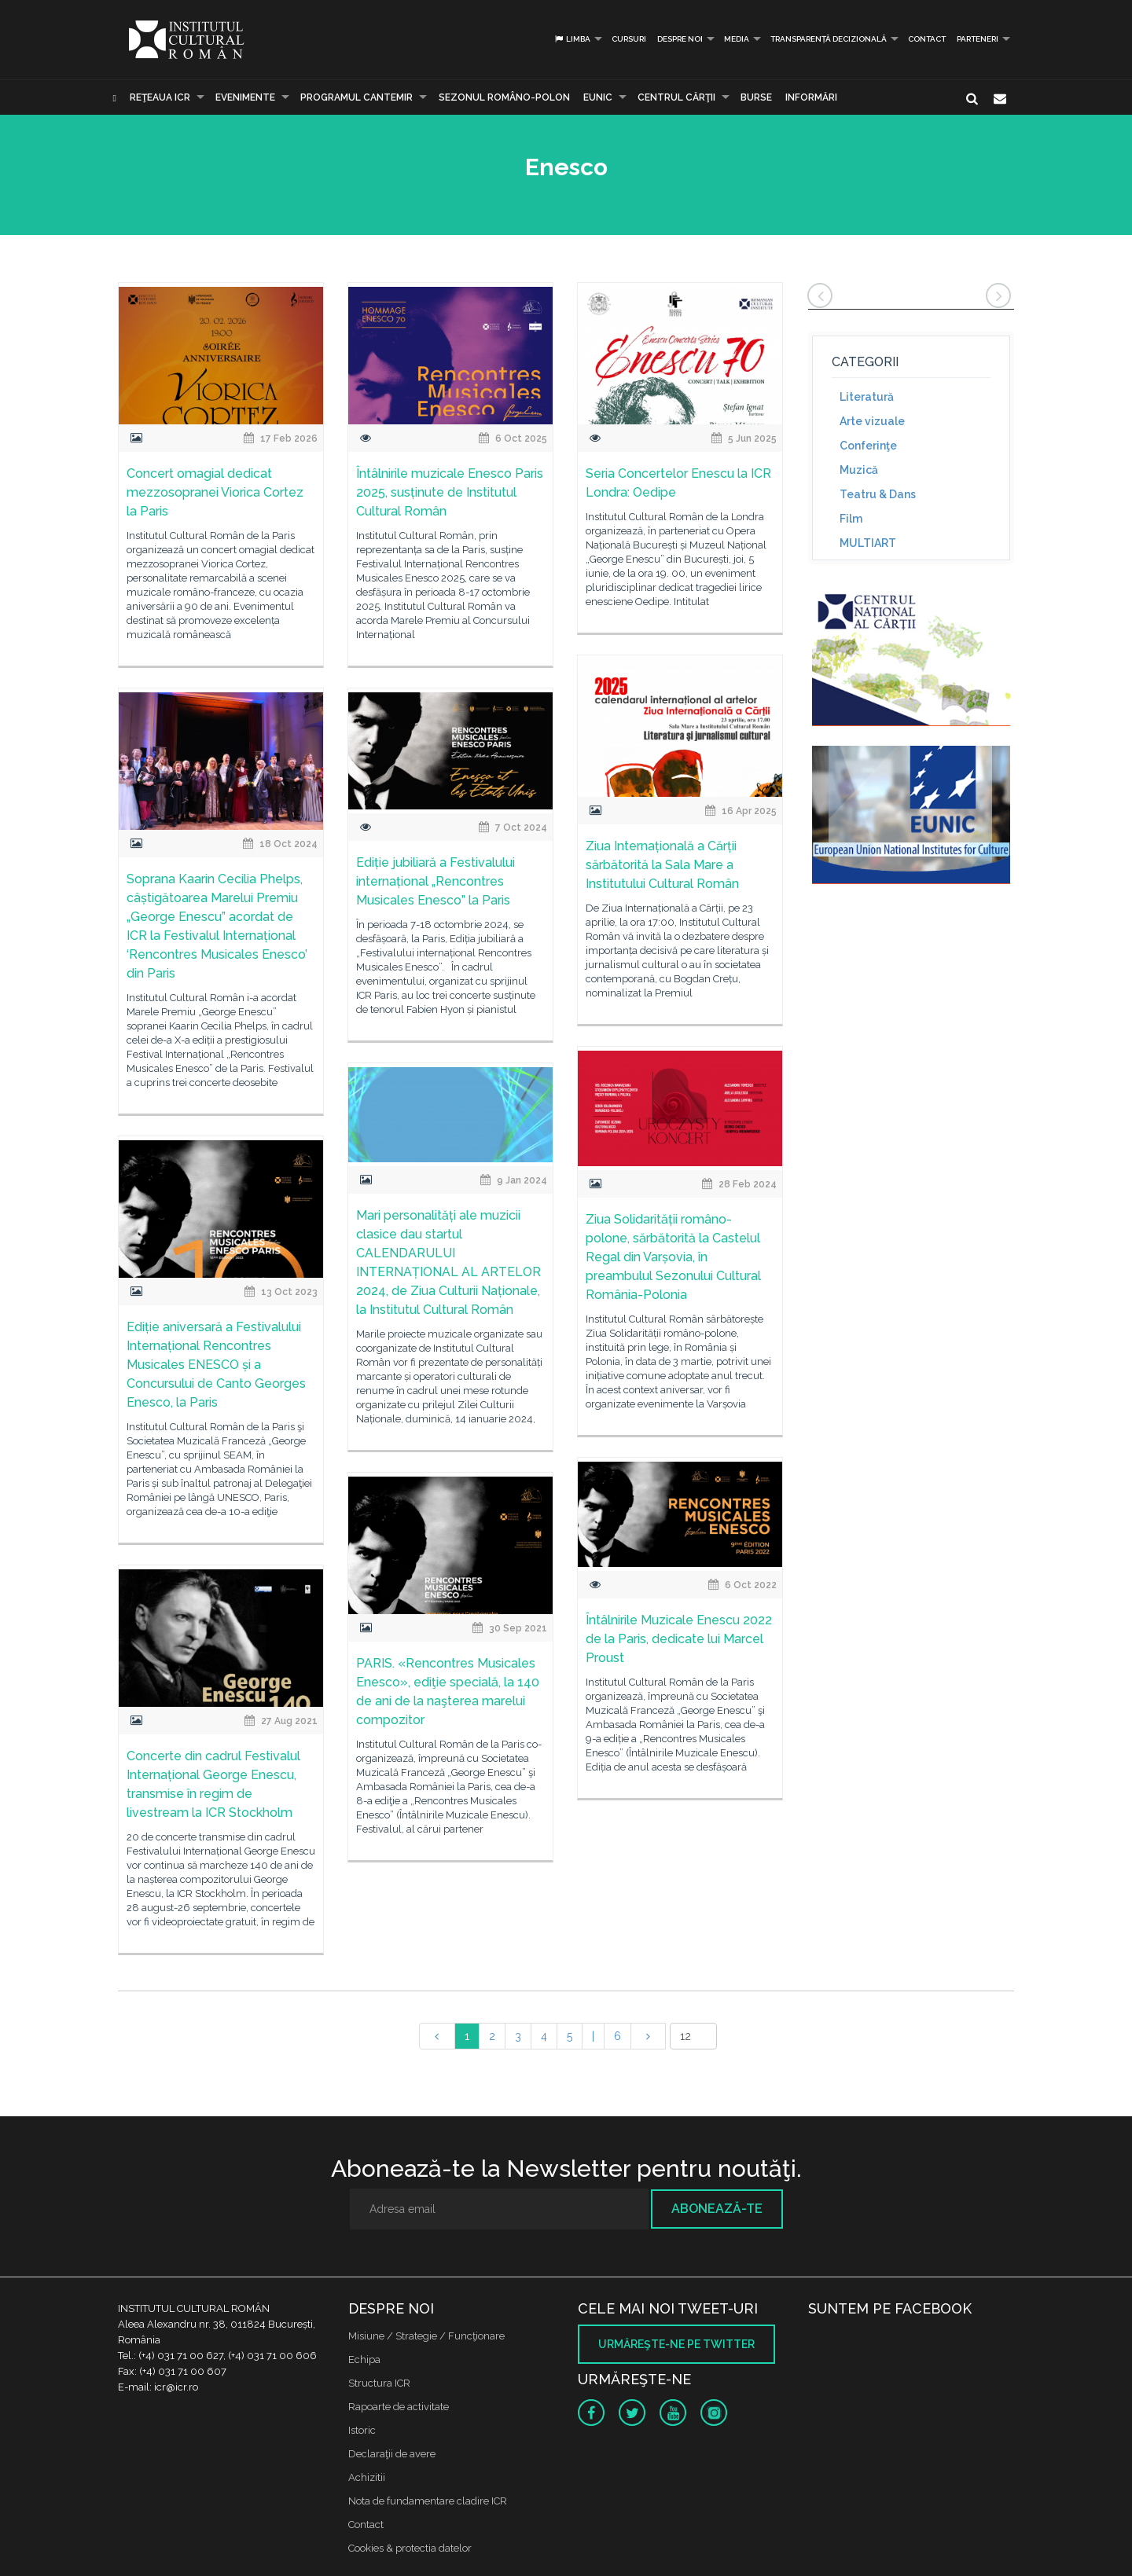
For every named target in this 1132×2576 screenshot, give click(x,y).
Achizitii (366, 2477)
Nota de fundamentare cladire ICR (427, 2501)
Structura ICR (379, 2383)
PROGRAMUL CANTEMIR (356, 97)
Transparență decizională (828, 39)
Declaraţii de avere (392, 2454)
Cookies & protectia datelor (410, 2548)
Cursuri (629, 39)
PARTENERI (977, 39)
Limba (571, 39)
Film (851, 518)
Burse (756, 97)
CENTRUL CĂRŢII (676, 97)
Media (736, 39)
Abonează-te (717, 2208)
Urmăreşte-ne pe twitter (676, 2344)
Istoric (362, 2430)
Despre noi (680, 39)
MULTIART (868, 543)
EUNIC (597, 97)
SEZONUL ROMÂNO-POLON (504, 97)
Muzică (859, 470)
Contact (927, 39)
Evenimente (245, 97)
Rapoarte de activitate (398, 2407)
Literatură (867, 397)
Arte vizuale (872, 421)
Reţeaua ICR (160, 97)
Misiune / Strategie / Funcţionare (426, 2336)
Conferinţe (868, 445)
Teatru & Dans (878, 494)
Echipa (364, 2359)
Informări (811, 97)
